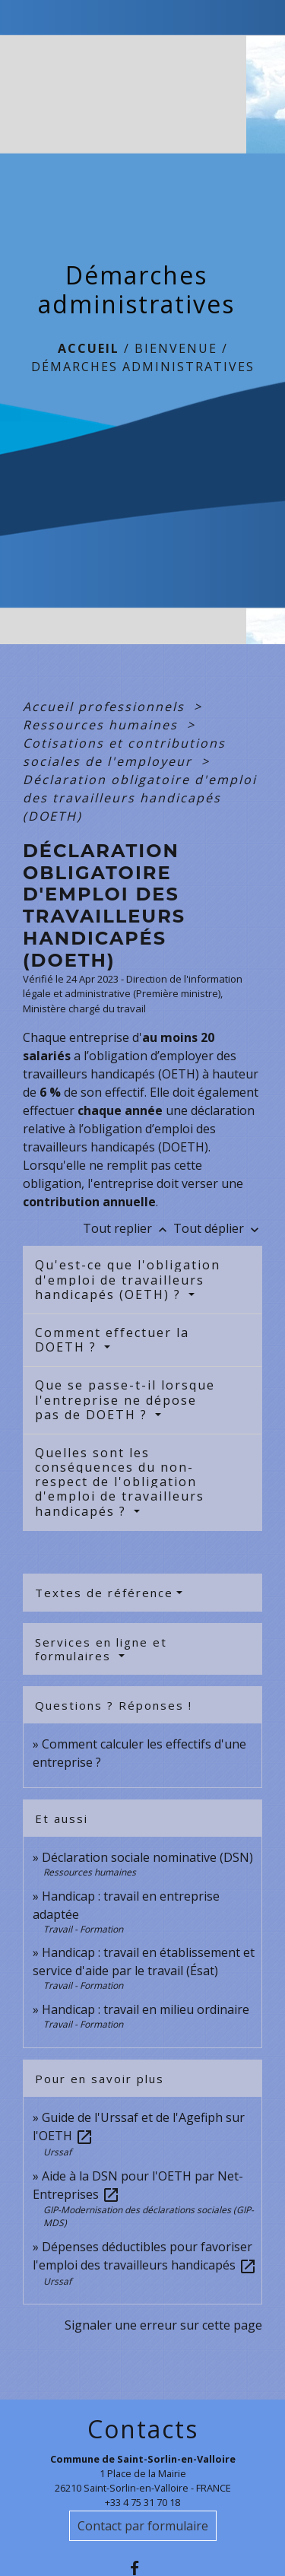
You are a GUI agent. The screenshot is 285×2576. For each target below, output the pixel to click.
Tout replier (128, 1228)
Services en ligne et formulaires (101, 1648)
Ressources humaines (102, 724)
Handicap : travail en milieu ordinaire (145, 2009)
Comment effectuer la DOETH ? (112, 1339)
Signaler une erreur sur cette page (163, 2325)
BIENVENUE (176, 348)
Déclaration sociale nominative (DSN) (147, 1857)
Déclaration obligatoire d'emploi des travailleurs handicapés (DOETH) (140, 797)
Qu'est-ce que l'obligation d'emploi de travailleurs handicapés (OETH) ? (127, 1279)
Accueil (88, 348)
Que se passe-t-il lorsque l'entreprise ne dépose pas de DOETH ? (125, 1399)
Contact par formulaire (143, 2525)
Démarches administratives (143, 366)
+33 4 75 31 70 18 (142, 2502)
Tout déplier (217, 1228)
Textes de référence (104, 1592)
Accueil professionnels (106, 706)
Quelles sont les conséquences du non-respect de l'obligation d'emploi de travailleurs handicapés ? (119, 1482)
